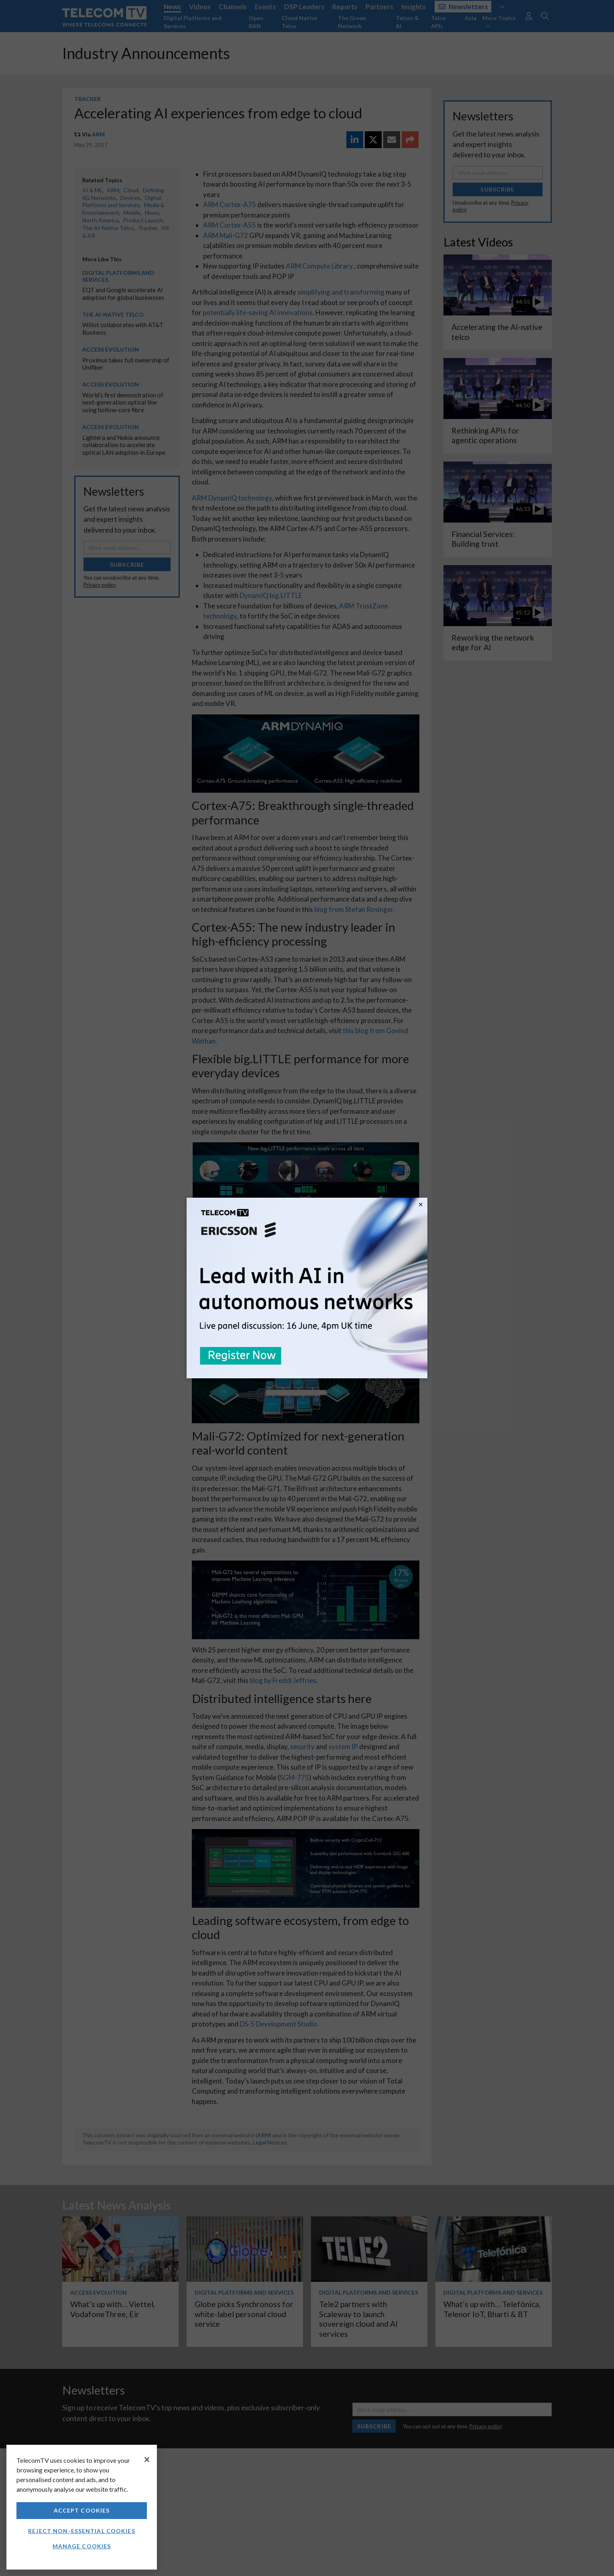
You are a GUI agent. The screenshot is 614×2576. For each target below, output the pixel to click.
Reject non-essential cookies (81, 2530)
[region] (81, 2507)
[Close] (147, 2459)
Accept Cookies (82, 2510)
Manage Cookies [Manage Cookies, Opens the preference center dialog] (82, 2546)
